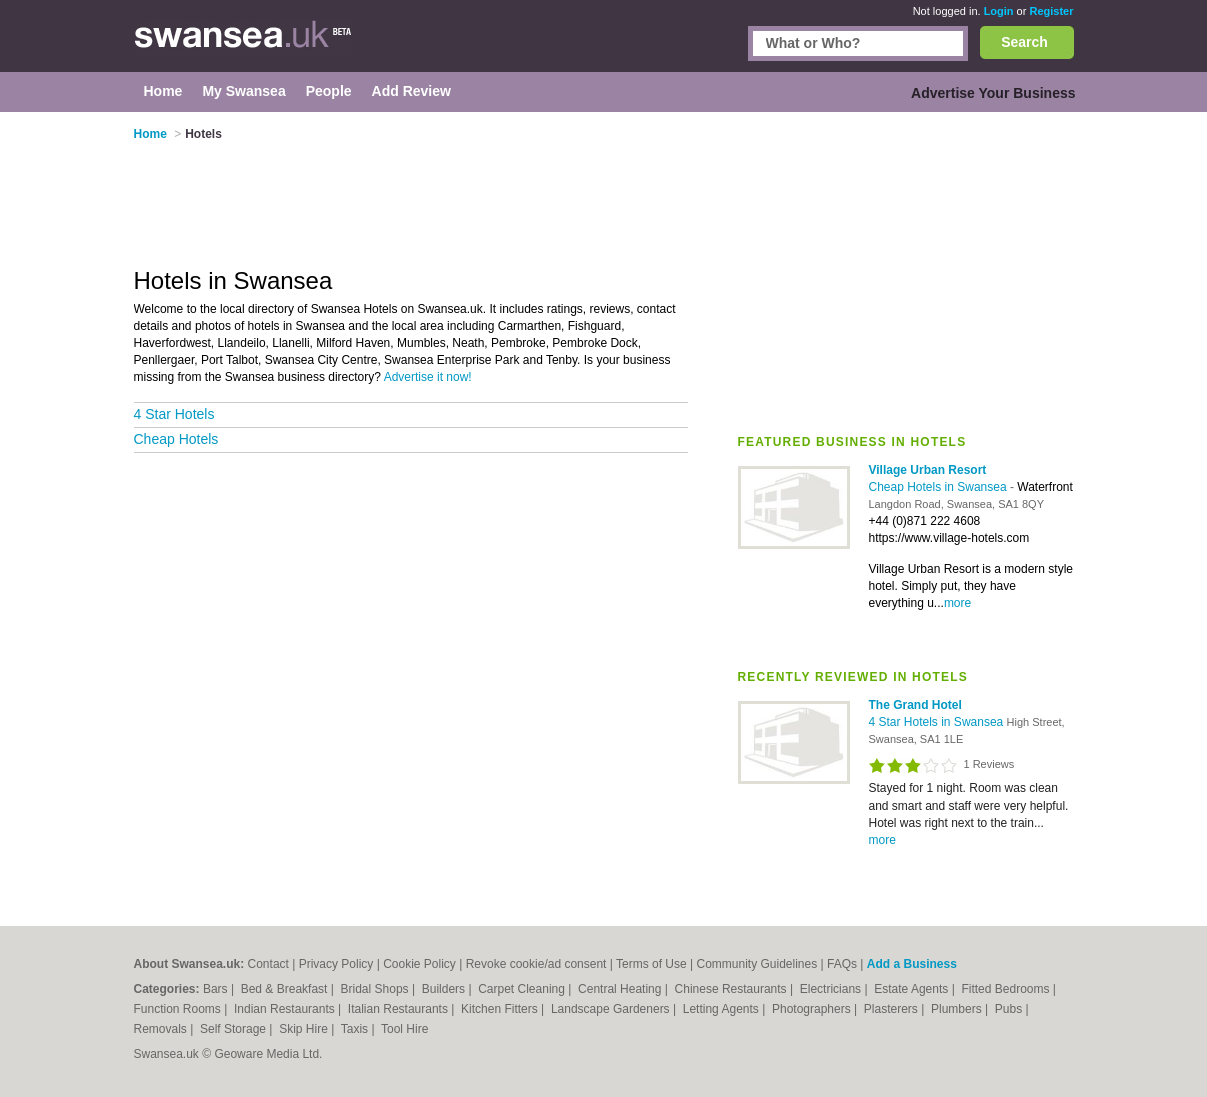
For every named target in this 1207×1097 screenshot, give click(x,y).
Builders (445, 989)
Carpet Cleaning (523, 989)
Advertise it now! (428, 377)
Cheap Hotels (176, 439)
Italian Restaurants (399, 1009)
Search (1024, 42)
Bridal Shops (376, 989)
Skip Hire (305, 1029)
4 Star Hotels (174, 414)
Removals (162, 1029)
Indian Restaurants (286, 1009)
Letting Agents (722, 1009)
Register (1051, 11)
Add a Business (912, 964)
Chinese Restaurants (732, 989)
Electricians (832, 989)
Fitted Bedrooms (1006, 989)
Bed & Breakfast (286, 989)
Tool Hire (404, 1029)
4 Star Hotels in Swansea (938, 722)
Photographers (813, 1009)
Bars (217, 989)
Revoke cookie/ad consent (536, 964)
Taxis (356, 1029)
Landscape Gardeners (612, 1009)
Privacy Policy (336, 964)
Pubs (1010, 1009)
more (957, 603)
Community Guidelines (757, 964)
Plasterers (892, 1009)
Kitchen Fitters (501, 1009)
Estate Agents (912, 989)
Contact (268, 964)
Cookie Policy (419, 964)
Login (999, 11)
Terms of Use (651, 964)
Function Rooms (179, 1009)
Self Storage (234, 1029)
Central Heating (621, 989)
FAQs (842, 964)
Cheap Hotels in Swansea (939, 487)
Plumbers (958, 1009)
